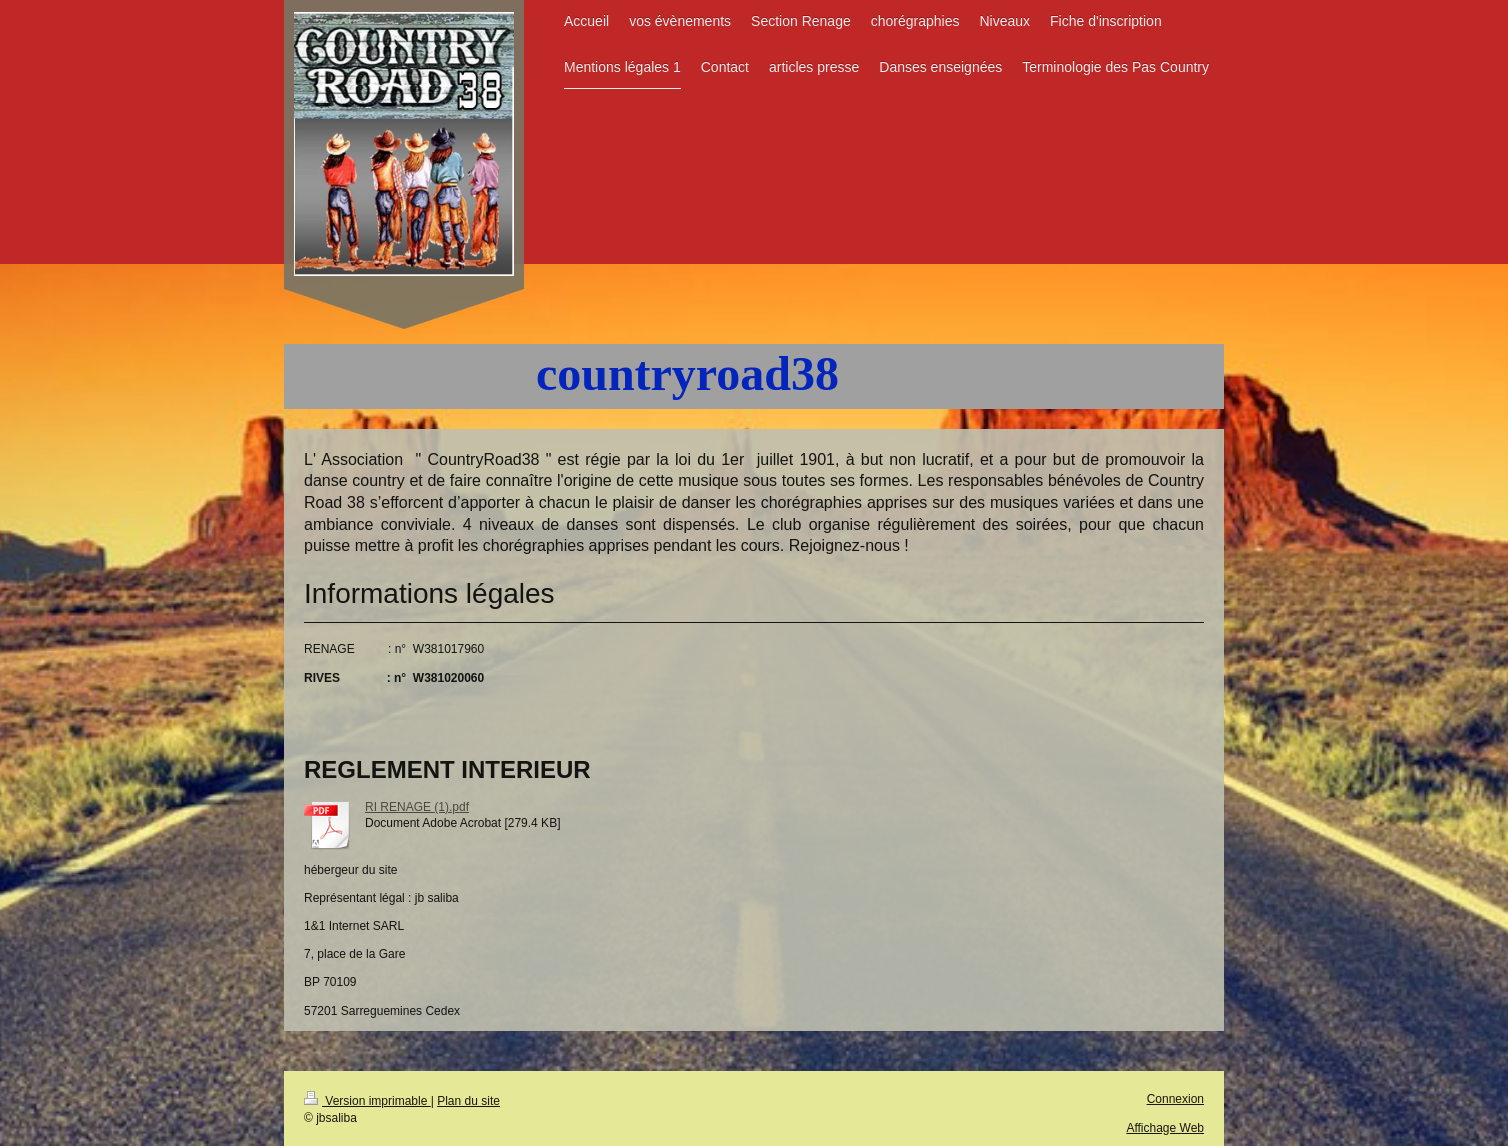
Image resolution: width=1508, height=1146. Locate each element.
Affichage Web (1165, 1128)
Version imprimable (367, 1101)
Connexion (1175, 1099)
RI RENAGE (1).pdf (417, 807)
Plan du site (468, 1101)
